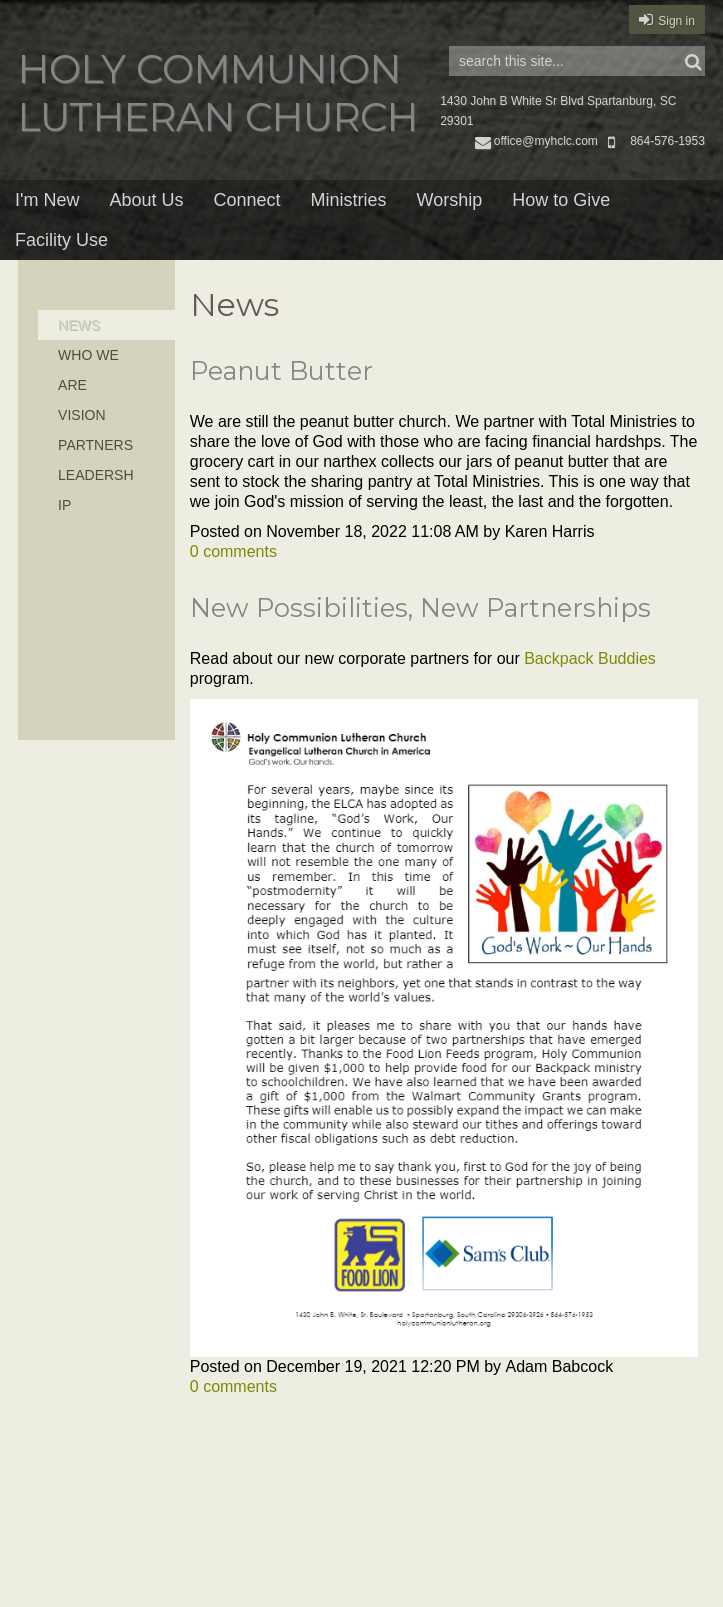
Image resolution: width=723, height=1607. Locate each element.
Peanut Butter (281, 370)
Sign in (676, 21)
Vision (81, 415)
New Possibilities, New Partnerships (420, 607)
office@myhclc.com (536, 141)
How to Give (561, 200)
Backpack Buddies (588, 658)
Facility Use (61, 240)
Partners (95, 445)
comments (233, 551)
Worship (450, 200)
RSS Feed (669, 298)
